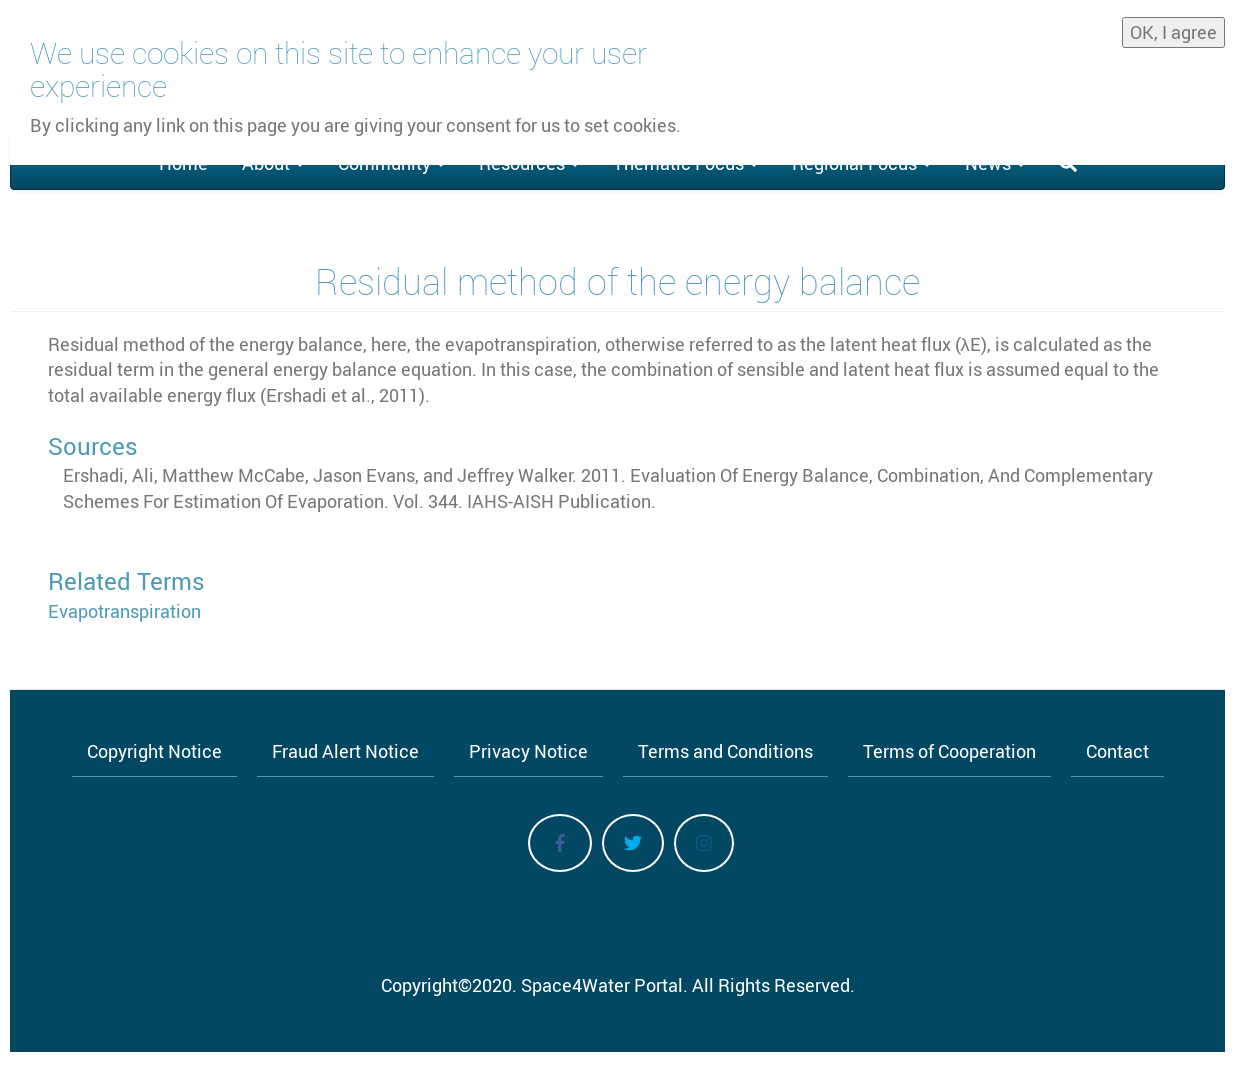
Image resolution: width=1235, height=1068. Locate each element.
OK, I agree (1173, 25)
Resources (529, 163)
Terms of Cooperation (949, 751)
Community (391, 163)
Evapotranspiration (124, 611)
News (995, 163)
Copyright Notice (154, 751)
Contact (1117, 751)
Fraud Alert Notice (345, 751)
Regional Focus (861, 163)
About (273, 163)
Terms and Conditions (725, 751)
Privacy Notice (528, 751)
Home (183, 163)
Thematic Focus (685, 163)
